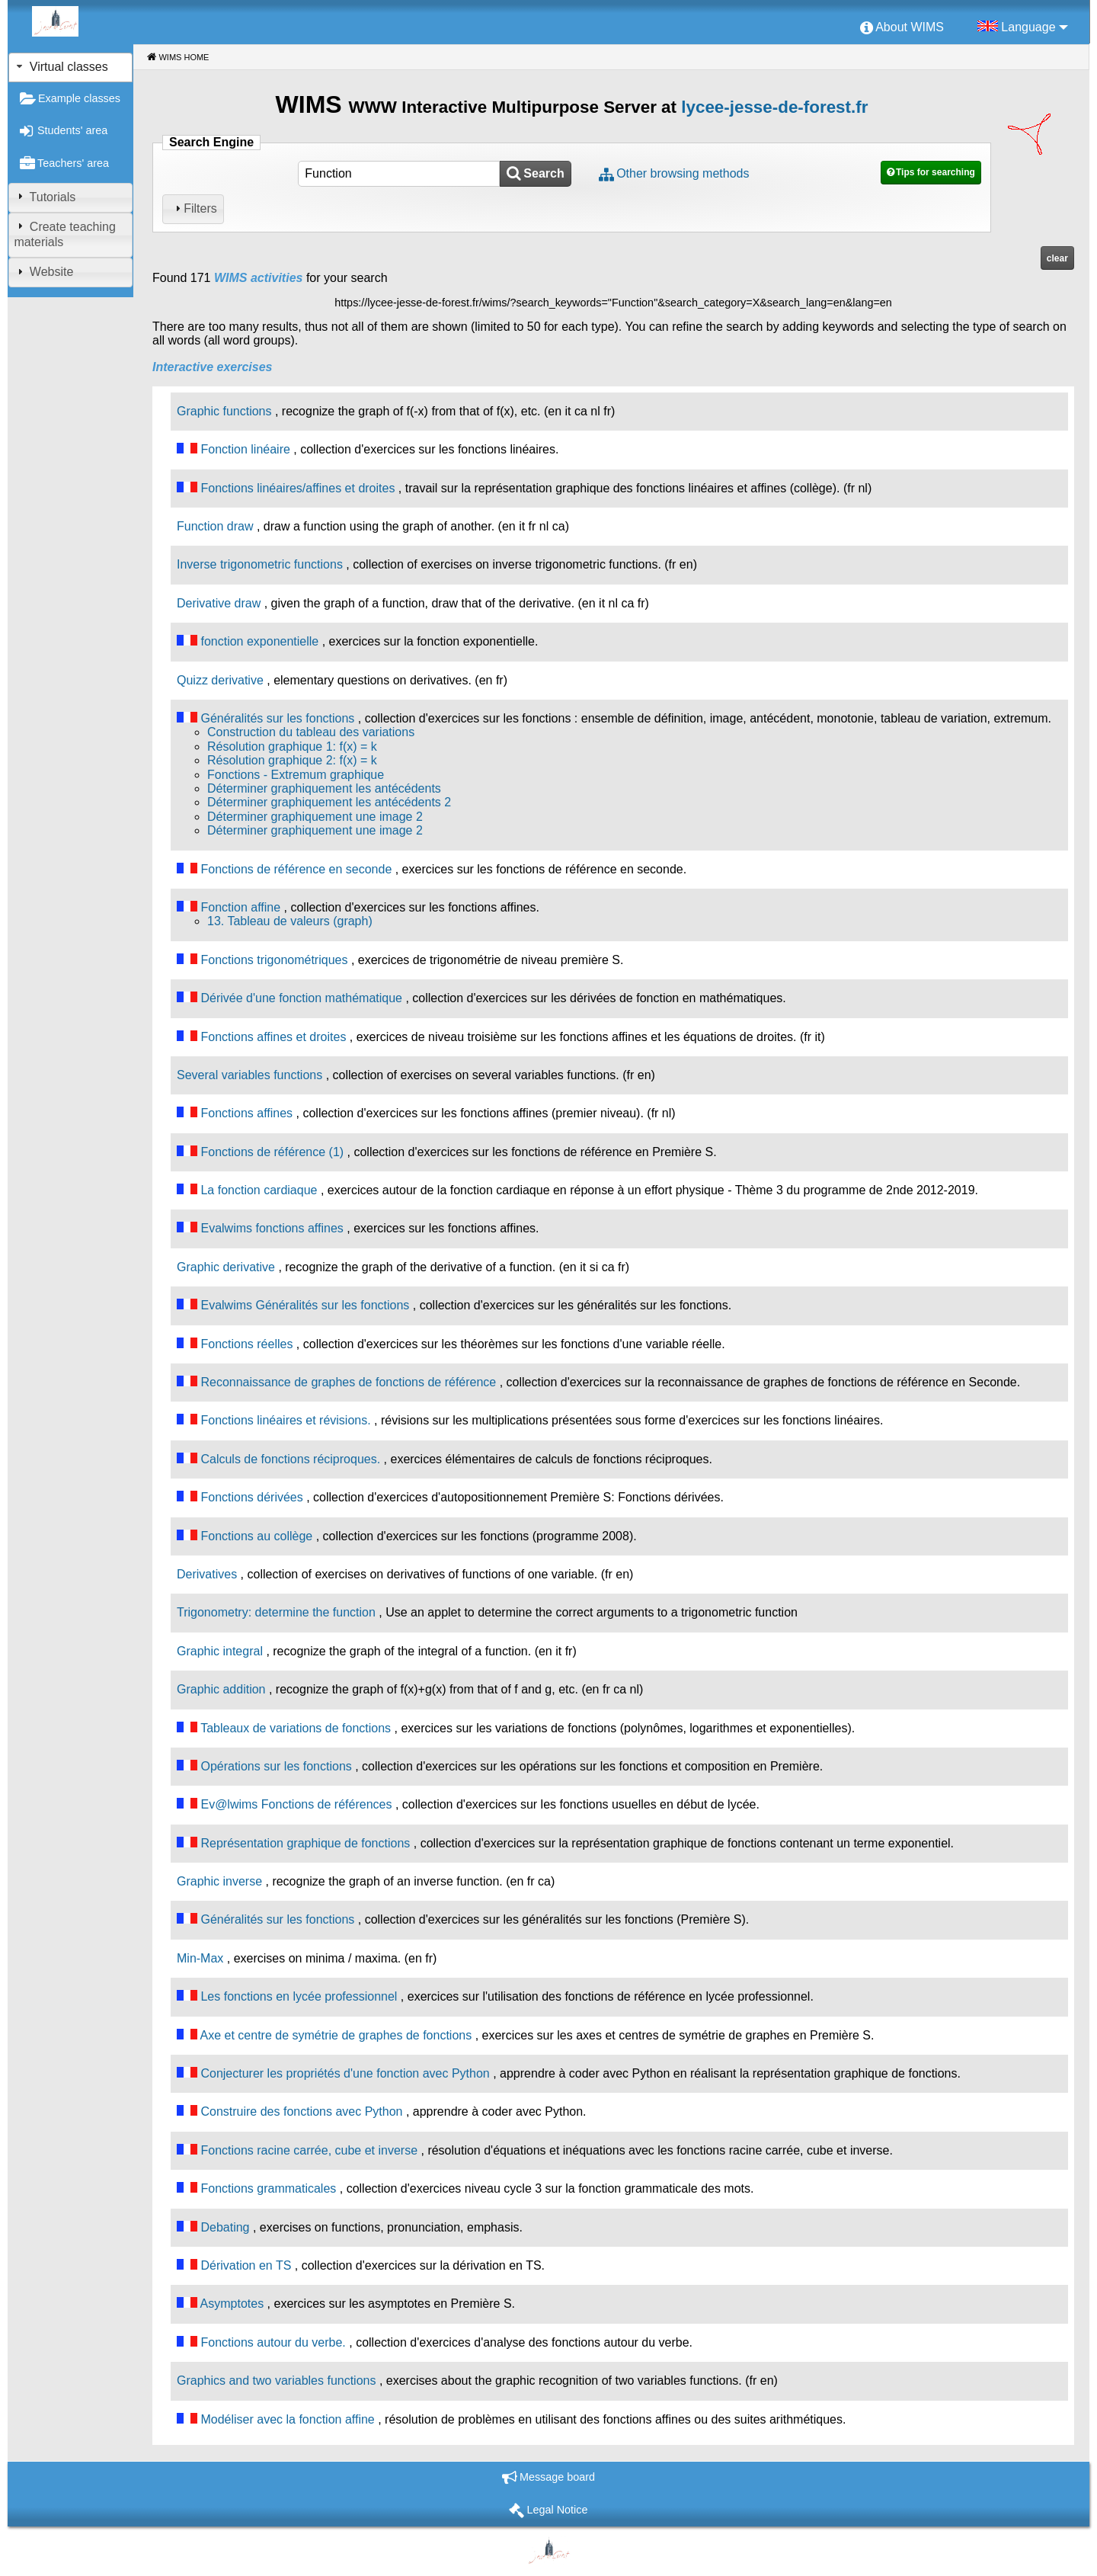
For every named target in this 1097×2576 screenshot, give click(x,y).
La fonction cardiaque (258, 1190)
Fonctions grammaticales (268, 2188)
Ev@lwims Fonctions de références (296, 1804)
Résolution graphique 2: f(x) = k (292, 760)
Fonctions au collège (256, 1536)
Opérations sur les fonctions (275, 1766)
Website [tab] (43, 271)
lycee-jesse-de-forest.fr (774, 107)
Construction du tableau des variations (310, 732)
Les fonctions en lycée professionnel (298, 1996)
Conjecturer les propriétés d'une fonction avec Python (344, 2073)
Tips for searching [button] (935, 172)
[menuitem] (902, 28)
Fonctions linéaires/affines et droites (297, 488)
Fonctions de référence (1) (272, 1151)
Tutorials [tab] (44, 196)
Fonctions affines (246, 1113)
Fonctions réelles (246, 1344)
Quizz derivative (220, 680)
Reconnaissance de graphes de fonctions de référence (348, 1382)
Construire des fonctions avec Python (301, 2111)
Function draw (215, 526)
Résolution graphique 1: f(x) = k (292, 746)
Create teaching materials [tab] (64, 233)
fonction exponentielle (259, 641)
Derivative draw (219, 603)
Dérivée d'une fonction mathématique (301, 998)
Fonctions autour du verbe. (272, 2342)
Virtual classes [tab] (60, 66)
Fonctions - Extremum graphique (295, 774)
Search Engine (211, 142)
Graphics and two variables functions (276, 2380)
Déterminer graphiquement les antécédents (324, 788)
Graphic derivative (226, 1267)
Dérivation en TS (245, 2265)
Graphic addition (221, 1689)
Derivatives (207, 1574)
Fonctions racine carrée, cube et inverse (308, 2150)
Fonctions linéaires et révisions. (285, 1420)
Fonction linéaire (244, 449)
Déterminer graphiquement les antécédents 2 (329, 802)
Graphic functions (224, 411)
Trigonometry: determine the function (276, 1612)
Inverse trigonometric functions (260, 564)
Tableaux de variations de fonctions (295, 1728)
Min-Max (200, 1958)
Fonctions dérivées (251, 1497)
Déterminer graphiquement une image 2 (315, 816)
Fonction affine (240, 907)
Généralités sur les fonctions (277, 718)
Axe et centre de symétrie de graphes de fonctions (336, 2035)
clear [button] (1057, 258)
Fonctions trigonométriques (273, 959)
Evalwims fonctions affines (271, 1228)
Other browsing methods (682, 173)
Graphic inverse (219, 1881)
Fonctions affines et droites (273, 1036)
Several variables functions (249, 1075)
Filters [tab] (194, 208)
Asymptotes (232, 2303)
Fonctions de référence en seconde (296, 869)
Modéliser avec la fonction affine (287, 2419)
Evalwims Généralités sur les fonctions (304, 1305)
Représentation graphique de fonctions (305, 1843)
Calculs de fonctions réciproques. (290, 1459)
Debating (224, 2227)
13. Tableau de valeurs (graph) (290, 921)
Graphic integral (220, 1651)
